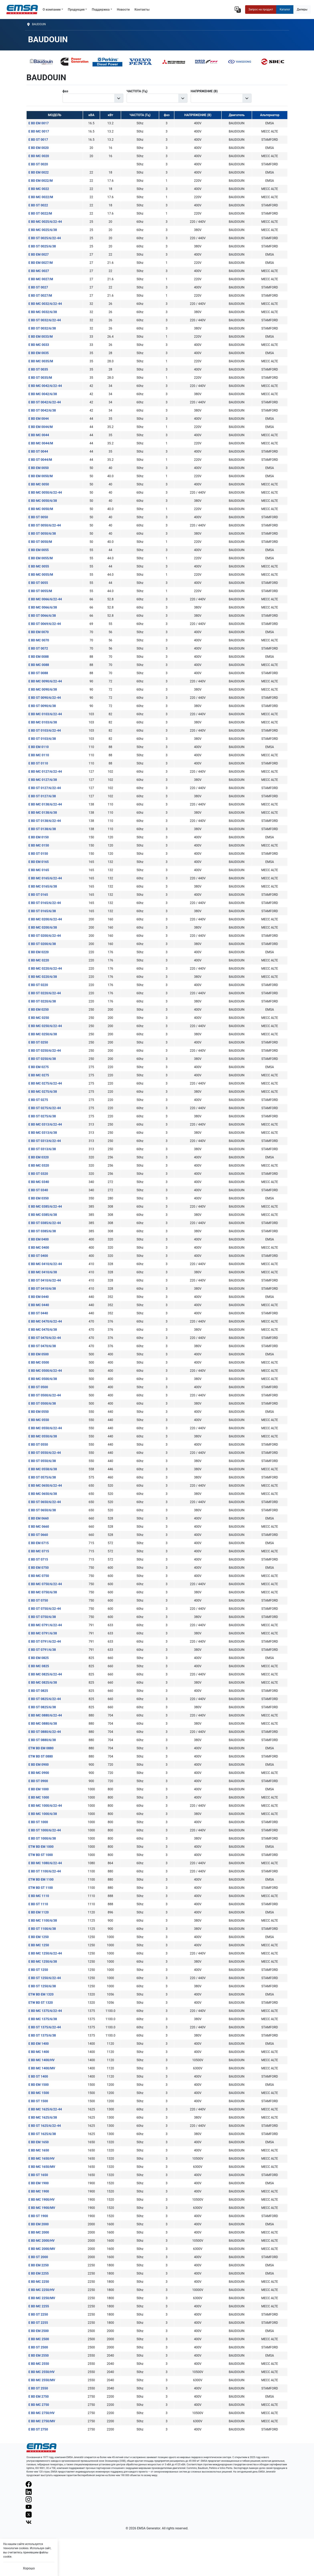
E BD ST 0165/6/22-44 (44, 903)
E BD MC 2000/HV (41, 2241)
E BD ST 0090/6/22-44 (44, 698)
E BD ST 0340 (38, 1190)
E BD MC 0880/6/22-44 (45, 1715)
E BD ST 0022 (38, 205)
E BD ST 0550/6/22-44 (44, 1453)
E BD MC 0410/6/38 (42, 1272)
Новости (123, 9)
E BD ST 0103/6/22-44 (44, 730)
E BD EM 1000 (38, 1789)
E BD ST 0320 (38, 1174)
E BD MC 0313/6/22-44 (45, 1124)
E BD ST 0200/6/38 (42, 944)
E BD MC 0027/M (40, 279)
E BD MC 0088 (38, 665)
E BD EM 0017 (38, 123)
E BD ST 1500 (38, 2101)
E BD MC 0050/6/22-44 (45, 492)
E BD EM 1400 (38, 2044)
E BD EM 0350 (38, 1198)
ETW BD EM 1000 (40, 1847)
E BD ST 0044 (38, 451)
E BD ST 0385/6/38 (42, 1231)
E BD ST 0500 (38, 1387)
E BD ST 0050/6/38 (42, 533)
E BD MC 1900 (38, 2191)
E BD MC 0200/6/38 (42, 927)
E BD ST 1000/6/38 (42, 1838)
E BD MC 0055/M (40, 574)
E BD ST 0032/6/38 (42, 328)
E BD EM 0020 (38, 148)
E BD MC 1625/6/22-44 (45, 2109)
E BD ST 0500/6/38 (42, 1403)
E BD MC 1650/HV (41, 2158)
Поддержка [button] (101, 9)
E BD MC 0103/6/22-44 (45, 714)
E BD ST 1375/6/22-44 (44, 2027)
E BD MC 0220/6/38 (42, 977)
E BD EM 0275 (38, 1067)
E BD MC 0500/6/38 (42, 1379)
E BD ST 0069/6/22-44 (44, 624)
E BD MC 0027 (38, 271)
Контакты (141, 9)
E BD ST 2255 (38, 2323)
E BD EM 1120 (38, 1912)
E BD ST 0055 (38, 583)
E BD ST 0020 (38, 164)
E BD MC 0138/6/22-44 (45, 804)
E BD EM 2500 (38, 2331)
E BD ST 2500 (38, 2347)
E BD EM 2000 (38, 2224)
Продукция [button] (76, 9)
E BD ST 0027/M (40, 295)
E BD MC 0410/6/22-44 (45, 1264)
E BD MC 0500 (38, 1362)
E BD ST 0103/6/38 (42, 739)
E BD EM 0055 (38, 550)
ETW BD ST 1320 (40, 2003)
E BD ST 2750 (38, 2429)
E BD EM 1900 (38, 2183)
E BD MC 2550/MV (41, 2380)
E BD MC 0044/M (40, 443)
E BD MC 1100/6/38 (42, 1920)
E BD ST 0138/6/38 (42, 829)
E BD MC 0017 (38, 131)
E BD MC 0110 (38, 755)
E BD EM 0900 (38, 1765)
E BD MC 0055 (38, 566)
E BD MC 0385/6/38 (42, 1215)
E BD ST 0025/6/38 (42, 246)
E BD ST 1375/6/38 (42, 2035)
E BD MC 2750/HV (41, 2413)
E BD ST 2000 (38, 2257)
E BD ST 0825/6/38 (42, 1707)
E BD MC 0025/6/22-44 (45, 222)
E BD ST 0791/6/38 (42, 1650)
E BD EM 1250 (38, 1937)
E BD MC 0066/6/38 (42, 607)
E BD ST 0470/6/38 (42, 1346)
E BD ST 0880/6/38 (42, 1740)
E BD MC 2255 (38, 2306)
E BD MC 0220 (38, 960)
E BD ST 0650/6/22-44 (44, 1502)
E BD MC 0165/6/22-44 (45, 878)
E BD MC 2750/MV (41, 2421)
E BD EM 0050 (38, 468)
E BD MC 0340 (38, 1182)
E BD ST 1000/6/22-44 (44, 1830)
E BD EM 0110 (38, 747)
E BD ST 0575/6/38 (42, 1477)
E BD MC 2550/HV (41, 2372)
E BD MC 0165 (38, 870)
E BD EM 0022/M (40, 181)
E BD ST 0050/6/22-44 (44, 525)
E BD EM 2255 (38, 2273)
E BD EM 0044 (38, 419)
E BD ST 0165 (38, 895)
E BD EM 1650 (38, 2142)
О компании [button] (52, 9)
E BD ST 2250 (38, 2314)
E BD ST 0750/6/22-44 (44, 1609)
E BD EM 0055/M (40, 558)
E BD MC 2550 (38, 2364)
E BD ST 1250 (38, 1970)
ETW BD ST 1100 (40, 1888)
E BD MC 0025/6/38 (42, 230)
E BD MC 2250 (38, 2282)
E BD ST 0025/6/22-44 (44, 238)
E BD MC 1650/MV (41, 2167)
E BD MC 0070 (38, 640)
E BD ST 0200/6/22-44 (44, 936)
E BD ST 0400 (38, 1256)
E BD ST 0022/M (40, 213)
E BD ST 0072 (38, 648)
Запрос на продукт (261, 9)
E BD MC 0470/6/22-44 (45, 1321)
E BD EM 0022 (38, 172)
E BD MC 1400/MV (41, 2068)
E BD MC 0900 (38, 1773)
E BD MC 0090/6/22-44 (45, 681)
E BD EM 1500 (38, 2085)
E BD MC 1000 (38, 1797)
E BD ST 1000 (38, 1822)
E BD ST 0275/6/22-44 (44, 1108)
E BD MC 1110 (38, 1896)
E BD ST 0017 (38, 140)
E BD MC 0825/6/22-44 (45, 1674)
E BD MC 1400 (38, 2052)
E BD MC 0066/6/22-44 (45, 599)
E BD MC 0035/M (40, 361)
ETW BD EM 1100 (40, 1879)
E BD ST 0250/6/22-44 (44, 1050)
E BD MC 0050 (38, 484)
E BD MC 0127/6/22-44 (45, 771)
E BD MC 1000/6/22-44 (45, 1806)
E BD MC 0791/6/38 (42, 1633)
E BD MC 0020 (38, 156)
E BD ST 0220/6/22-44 (44, 993)
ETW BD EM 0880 (40, 1748)
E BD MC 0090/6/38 (42, 689)
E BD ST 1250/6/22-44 (44, 1978)
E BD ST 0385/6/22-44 (44, 1223)
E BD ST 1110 (38, 1904)
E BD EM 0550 (38, 1412)
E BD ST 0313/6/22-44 (44, 1141)
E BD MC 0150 (38, 845)
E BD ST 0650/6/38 (42, 1510)
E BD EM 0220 (38, 952)
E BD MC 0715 (38, 1551)
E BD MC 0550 (38, 1420)
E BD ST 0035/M (40, 378)
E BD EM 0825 (38, 1658)
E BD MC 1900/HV (41, 2199)
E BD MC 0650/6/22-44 (45, 1485)
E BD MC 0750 (38, 1576)
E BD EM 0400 (38, 1239)
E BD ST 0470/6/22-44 (44, 1338)
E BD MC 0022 (38, 189)
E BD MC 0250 (38, 1018)
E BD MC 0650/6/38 (42, 1494)
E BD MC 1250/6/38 (42, 1961)
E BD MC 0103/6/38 (42, 722)
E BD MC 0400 (38, 1247)
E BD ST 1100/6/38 (42, 1929)
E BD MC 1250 (38, 1945)
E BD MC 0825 (38, 1666)
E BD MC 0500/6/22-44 (45, 1371)
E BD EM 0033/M (40, 336)
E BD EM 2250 (38, 2265)
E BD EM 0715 (38, 1543)
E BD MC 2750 (38, 2405)
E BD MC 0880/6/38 (42, 1723)
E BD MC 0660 (38, 1527)
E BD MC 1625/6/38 (42, 2117)
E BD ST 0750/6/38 (42, 1617)
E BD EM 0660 (38, 1518)
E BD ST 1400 (38, 2076)
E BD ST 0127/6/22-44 (44, 788)
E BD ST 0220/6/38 (42, 1001)
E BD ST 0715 (38, 1559)
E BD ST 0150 (38, 854)
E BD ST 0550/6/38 (42, 1461)
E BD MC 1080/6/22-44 (45, 1863)
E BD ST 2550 (38, 2388)
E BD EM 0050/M (40, 476)
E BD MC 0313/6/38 (42, 1133)
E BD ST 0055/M (40, 591)
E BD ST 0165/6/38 (42, 911)
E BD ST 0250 (38, 1042)
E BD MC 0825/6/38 (42, 1682)
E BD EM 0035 (38, 353)
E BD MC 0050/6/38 (42, 501)
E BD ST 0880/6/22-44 (44, 1732)
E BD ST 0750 (38, 1600)
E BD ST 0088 (38, 673)
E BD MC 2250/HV (41, 2290)
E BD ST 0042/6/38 (42, 410)
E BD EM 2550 (38, 2355)
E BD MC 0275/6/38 (42, 1092)
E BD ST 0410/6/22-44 (44, 1280)
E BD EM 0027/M (40, 263)
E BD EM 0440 (38, 1297)
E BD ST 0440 (38, 1313)
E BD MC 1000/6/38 (42, 1814)
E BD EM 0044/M (40, 427)
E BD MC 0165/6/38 (42, 886)
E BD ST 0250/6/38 (42, 1059)
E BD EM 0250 (38, 1009)
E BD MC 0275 (38, 1075)
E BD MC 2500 (38, 2339)
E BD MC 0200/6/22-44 (45, 919)
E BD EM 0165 (38, 862)
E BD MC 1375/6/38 (42, 2019)
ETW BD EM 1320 (40, 1994)
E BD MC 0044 (38, 435)
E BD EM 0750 (38, 1568)
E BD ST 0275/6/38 (42, 1116)
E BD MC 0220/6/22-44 (45, 968)
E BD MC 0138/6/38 (42, 812)
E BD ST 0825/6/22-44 (44, 1699)
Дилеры (302, 9)
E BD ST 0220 (38, 985)
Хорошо (29, 2568)
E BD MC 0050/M (40, 509)
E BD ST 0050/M (40, 542)
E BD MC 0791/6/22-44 (45, 1625)
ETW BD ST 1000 (40, 1855)
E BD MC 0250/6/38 (42, 1034)
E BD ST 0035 (38, 369)
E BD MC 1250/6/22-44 (45, 1953)
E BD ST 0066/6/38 (42, 616)
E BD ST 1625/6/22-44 (44, 2126)
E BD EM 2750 (38, 2396)
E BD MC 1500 (38, 2093)
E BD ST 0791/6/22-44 (44, 1641)
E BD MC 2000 (38, 2232)
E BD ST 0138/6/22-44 (44, 821)
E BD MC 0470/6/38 (42, 1330)
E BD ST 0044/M (40, 460)
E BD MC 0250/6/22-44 (45, 1026)
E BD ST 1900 (38, 2216)
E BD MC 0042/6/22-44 (45, 386)
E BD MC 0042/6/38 (42, 394)
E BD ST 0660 (38, 1535)
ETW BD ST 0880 (40, 1756)
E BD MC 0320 (38, 1165)
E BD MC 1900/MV (41, 2208)
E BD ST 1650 (38, 2175)
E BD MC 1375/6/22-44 (45, 2011)
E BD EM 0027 (38, 254)
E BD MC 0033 (38, 345)
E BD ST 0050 (38, 517)
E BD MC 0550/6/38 (42, 1436)
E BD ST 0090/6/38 (42, 706)
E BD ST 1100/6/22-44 (44, 1871)
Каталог (285, 9)
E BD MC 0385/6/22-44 (45, 1206)
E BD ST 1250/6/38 (42, 1986)
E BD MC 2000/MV (41, 2249)
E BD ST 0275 (38, 1100)
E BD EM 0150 (38, 837)
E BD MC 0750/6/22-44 (45, 1584)
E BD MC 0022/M (40, 197)
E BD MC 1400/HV (41, 2060)
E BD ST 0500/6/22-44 (44, 1395)
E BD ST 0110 (38, 763)
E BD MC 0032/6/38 (42, 312)
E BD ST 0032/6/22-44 (44, 320)
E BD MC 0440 (38, 1305)
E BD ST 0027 (38, 287)
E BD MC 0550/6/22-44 (45, 1428)
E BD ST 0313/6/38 (42, 1149)
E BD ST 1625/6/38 (42, 2134)
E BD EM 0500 (38, 1354)
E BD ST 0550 (38, 1444)
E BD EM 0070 (38, 632)
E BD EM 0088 (38, 657)
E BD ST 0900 (38, 1781)
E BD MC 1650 (38, 2150)
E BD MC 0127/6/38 (42, 780)
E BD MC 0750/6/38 (42, 1592)
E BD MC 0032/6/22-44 (45, 304)
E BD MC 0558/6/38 (42, 1469)
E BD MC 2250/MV (41, 2298)
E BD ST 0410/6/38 (42, 1289)
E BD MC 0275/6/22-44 (45, 1083)
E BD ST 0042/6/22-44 (44, 402)
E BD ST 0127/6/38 (42, 796)
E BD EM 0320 (38, 1157)
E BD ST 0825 (38, 1691)
